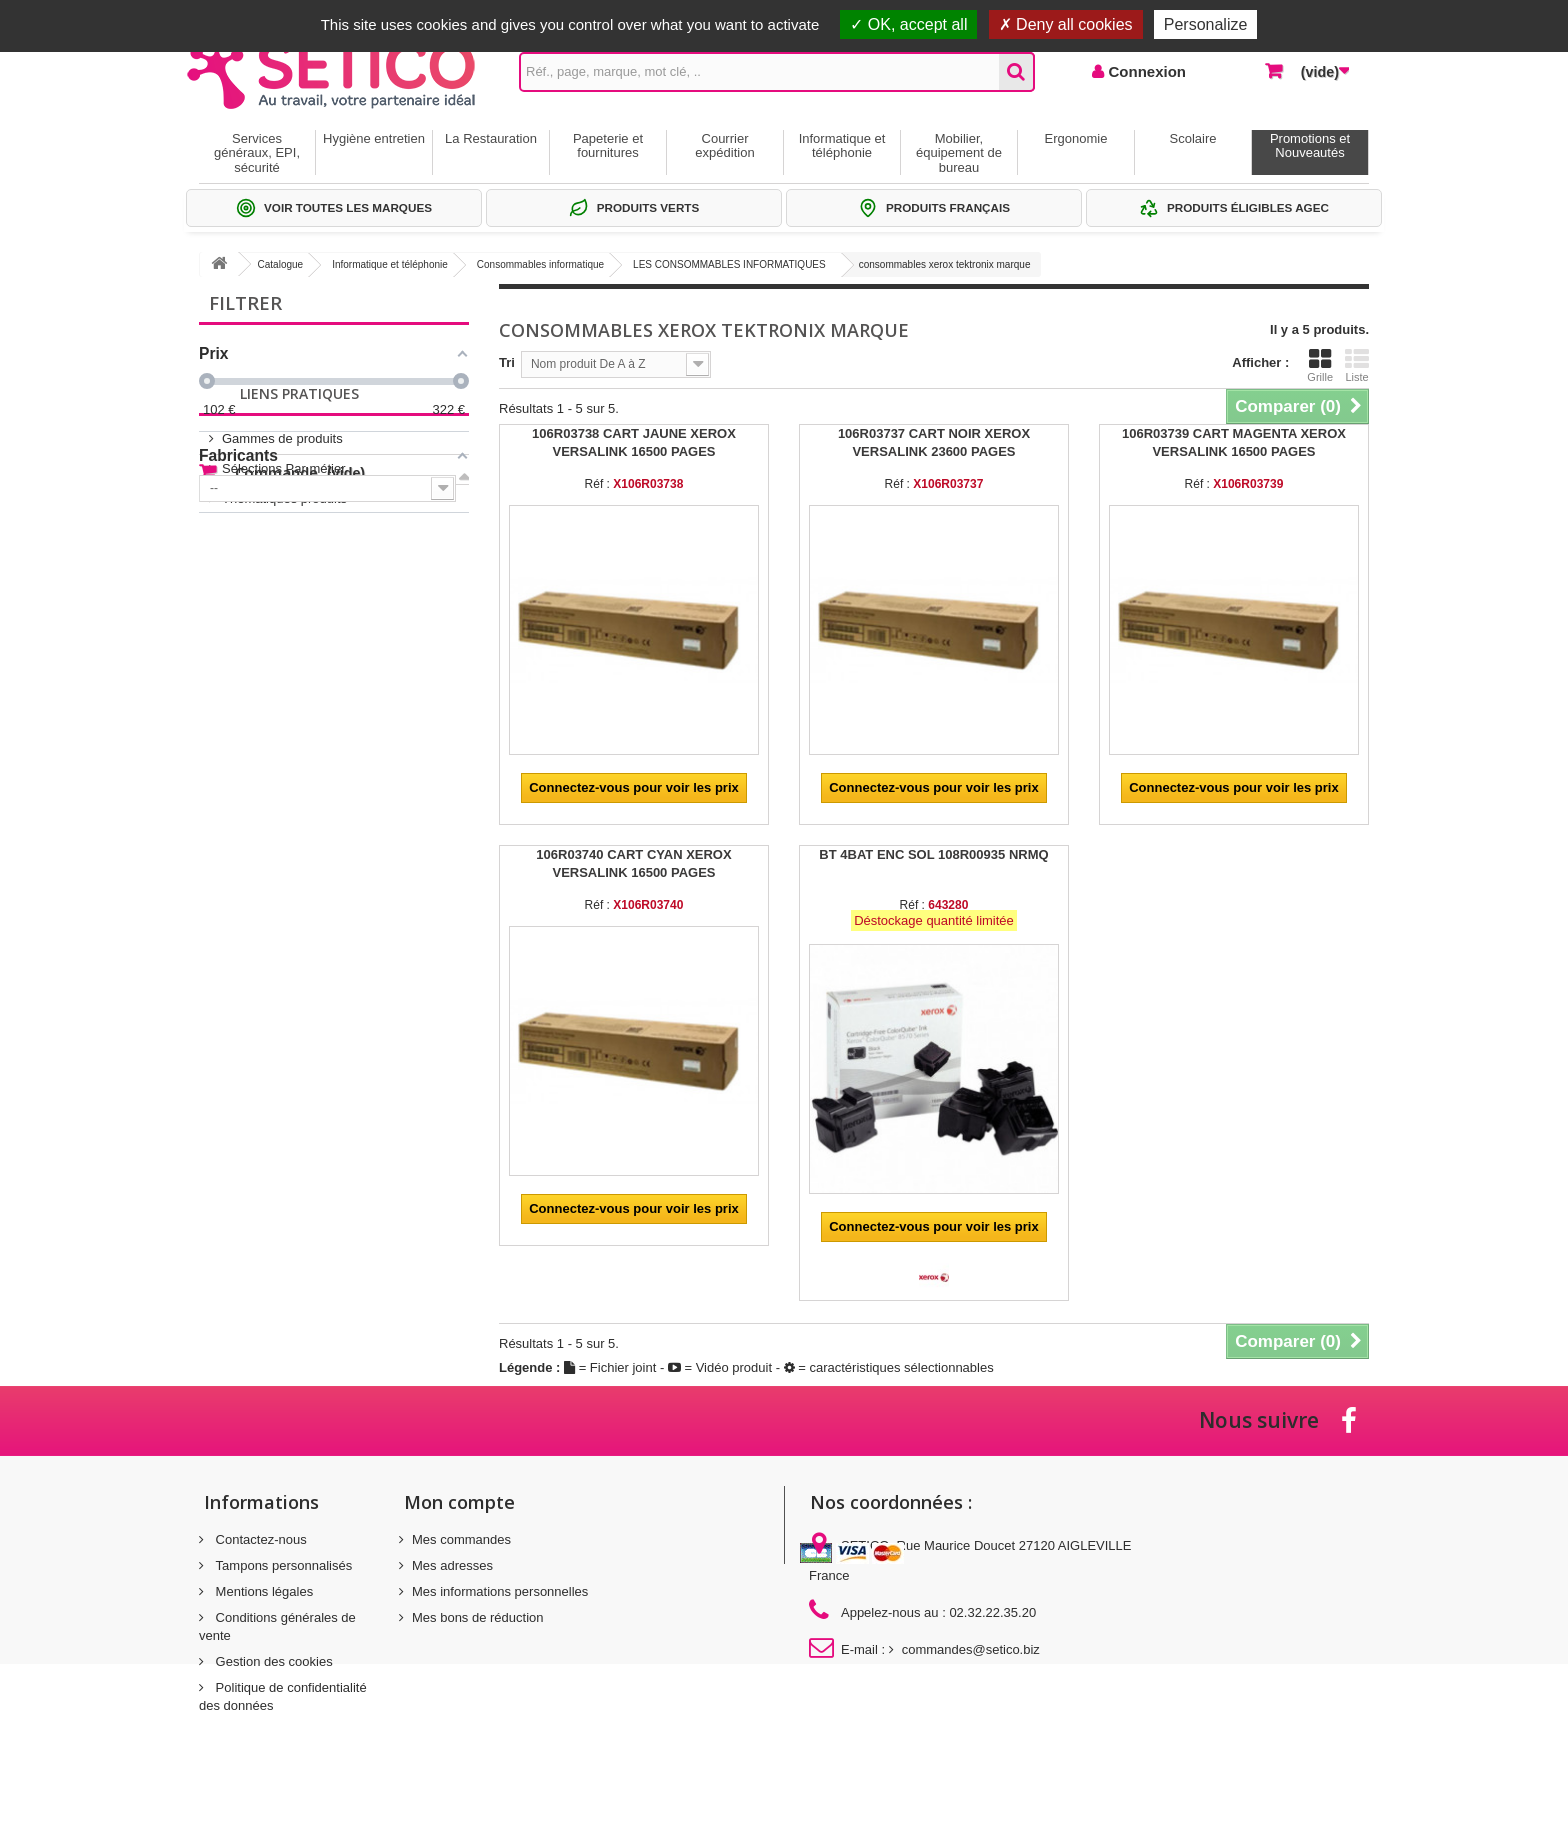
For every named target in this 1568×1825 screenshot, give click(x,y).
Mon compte (459, 1502)
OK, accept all (908, 24)
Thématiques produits (284, 658)
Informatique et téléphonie (842, 145)
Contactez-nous (259, 1539)
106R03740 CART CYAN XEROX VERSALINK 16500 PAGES (633, 863)
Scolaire (1193, 138)
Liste (1357, 365)
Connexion (1145, 71)
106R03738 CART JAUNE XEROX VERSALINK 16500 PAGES (634, 442)
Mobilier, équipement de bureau (959, 153)
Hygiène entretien (374, 138)
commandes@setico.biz (971, 1649)
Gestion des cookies (272, 1661)
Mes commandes (461, 1539)
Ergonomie (1076, 138)
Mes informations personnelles (500, 1591)
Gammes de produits (282, 598)
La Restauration (491, 138)
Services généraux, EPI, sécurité (257, 153)
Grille (1320, 365)
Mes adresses (452, 1565)
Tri (507, 362)
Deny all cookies (1066, 24)
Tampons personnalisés (282, 1565)
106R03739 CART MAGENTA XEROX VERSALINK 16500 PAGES (1234, 442)
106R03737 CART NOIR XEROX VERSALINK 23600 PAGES (934, 442)
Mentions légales (262, 1591)
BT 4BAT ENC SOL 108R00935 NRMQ (933, 854)
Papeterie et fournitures (608, 145)
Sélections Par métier (284, 628)
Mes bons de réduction (478, 1617)
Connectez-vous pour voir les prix (634, 787)
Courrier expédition (724, 145)
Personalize (1206, 24)
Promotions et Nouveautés (1310, 145)
